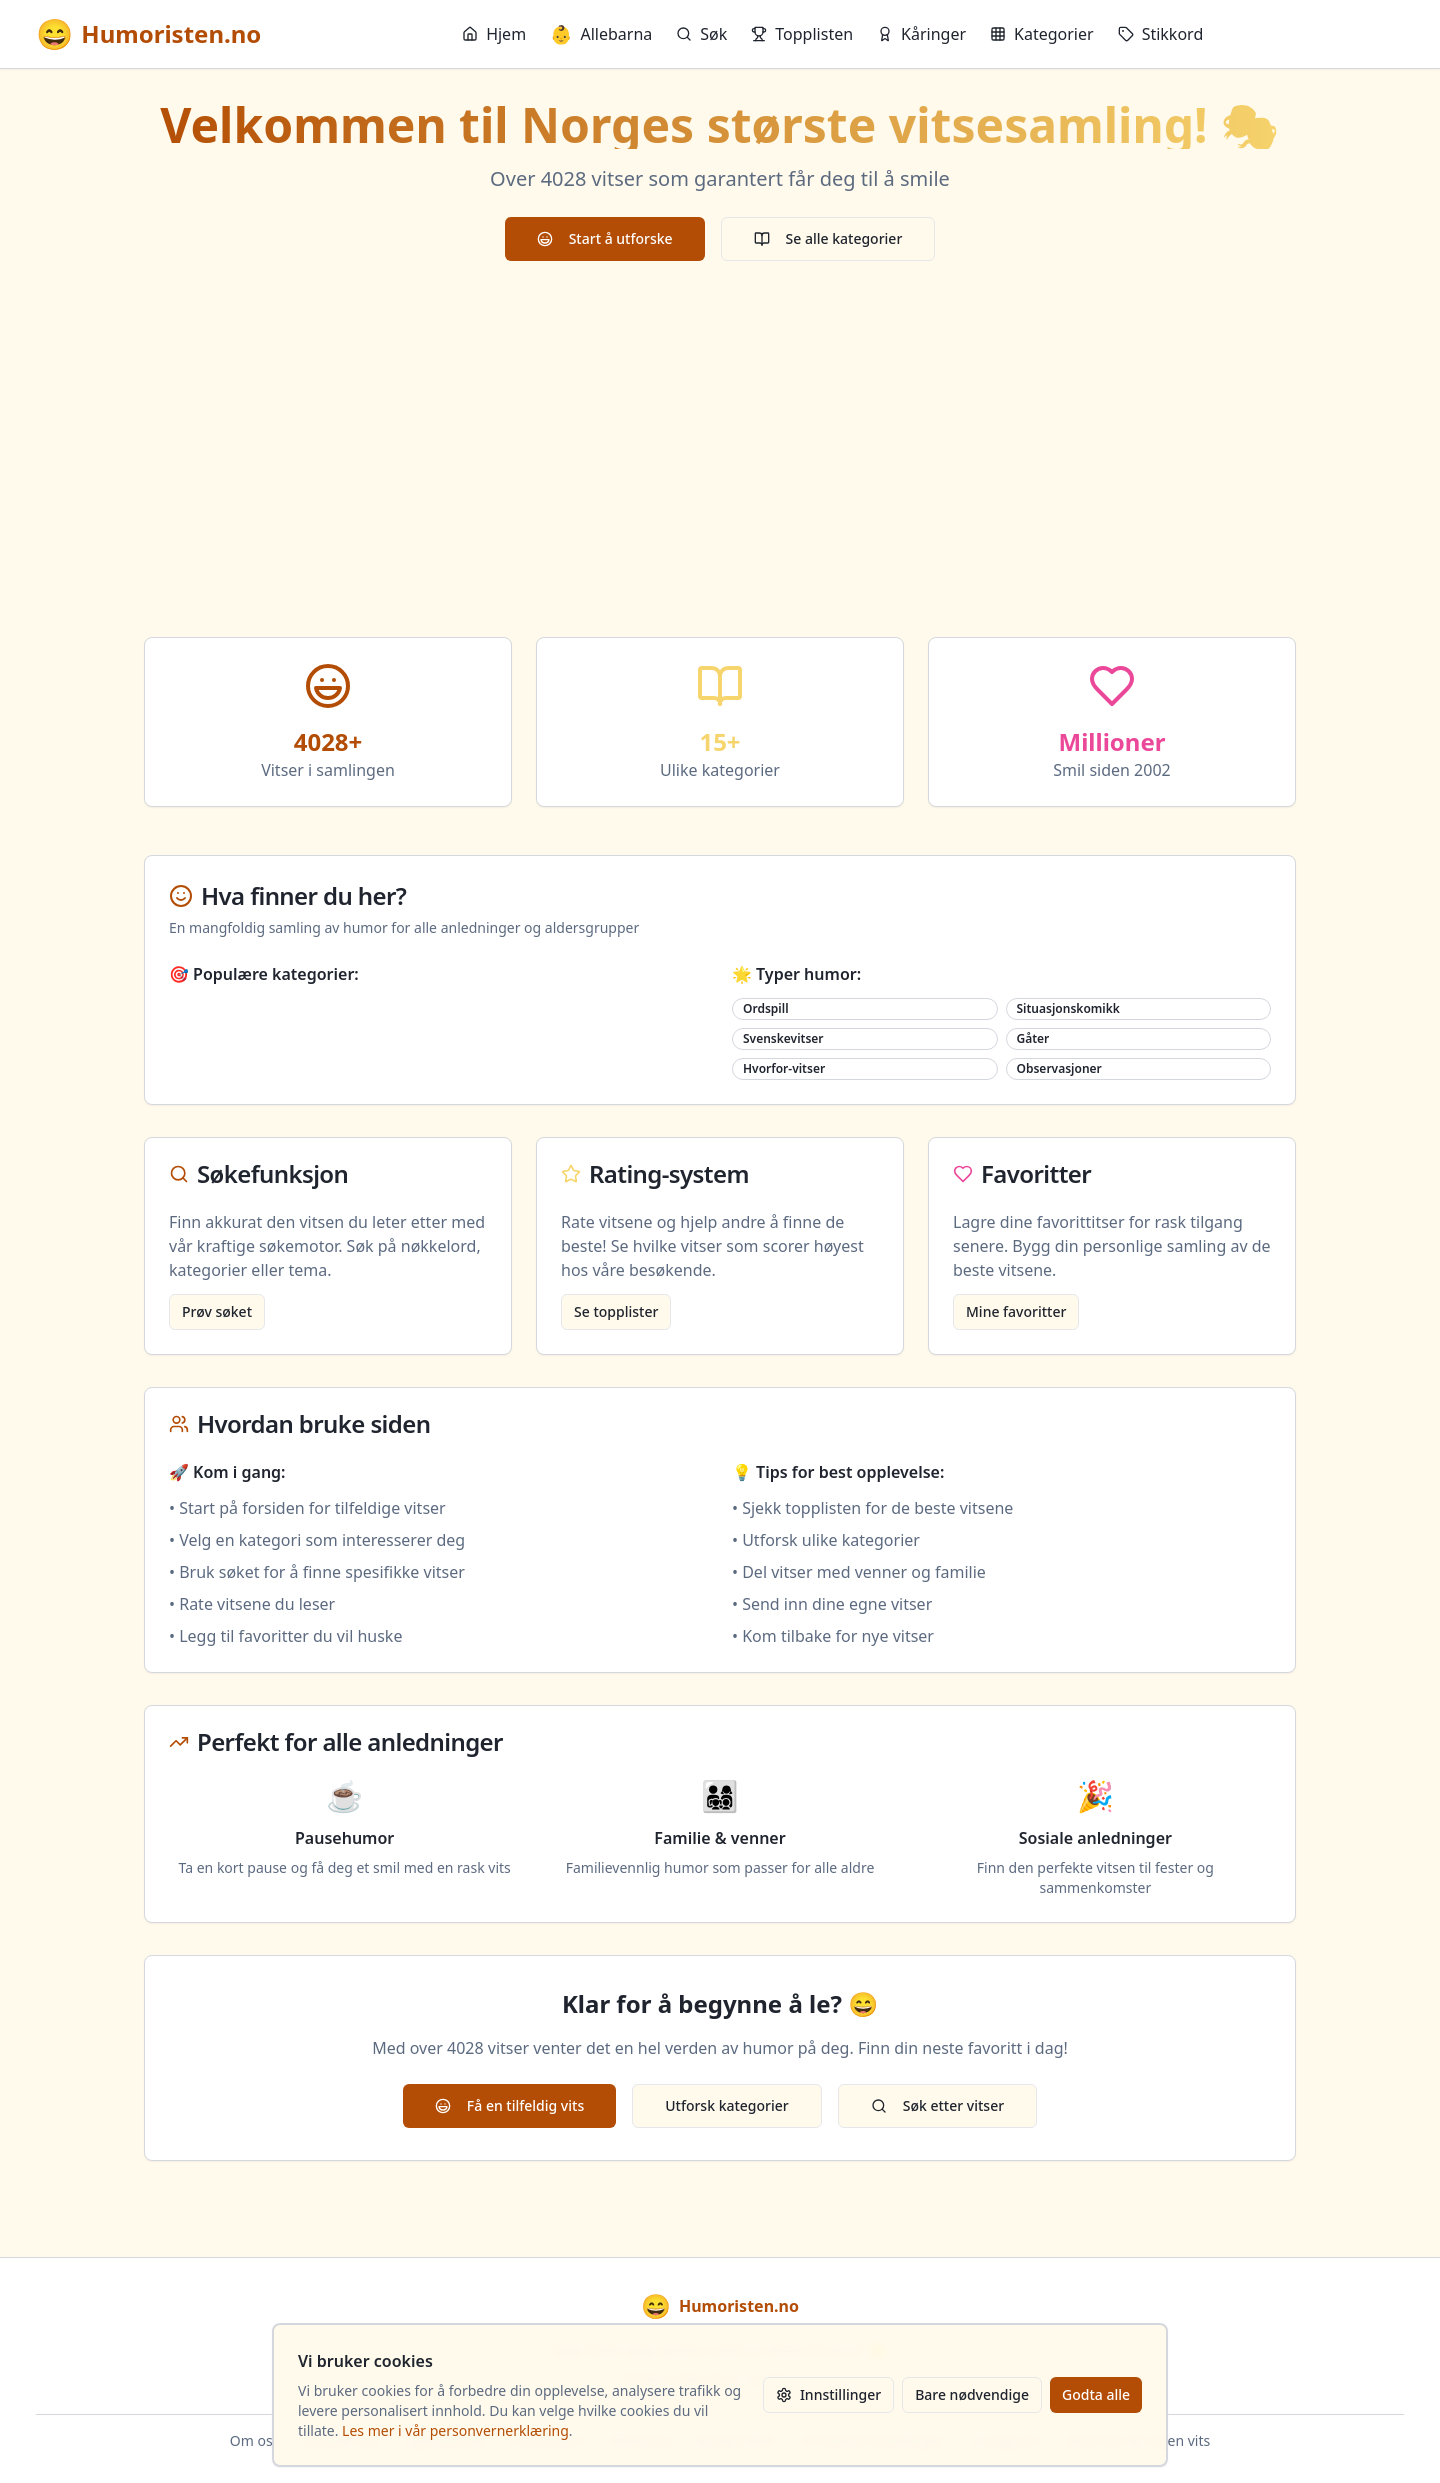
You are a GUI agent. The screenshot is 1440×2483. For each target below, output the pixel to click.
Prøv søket (217, 1311)
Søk (701, 34)
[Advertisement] (720, 449)
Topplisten (802, 34)
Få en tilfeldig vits (509, 2105)
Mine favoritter (1016, 1311)
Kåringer (921, 34)
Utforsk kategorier (727, 2105)
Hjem (494, 34)
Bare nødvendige (972, 2394)
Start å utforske (605, 238)
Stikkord (1161, 34)
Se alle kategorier (828, 238)
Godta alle (1096, 2394)
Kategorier (1042, 34)
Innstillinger (828, 2394)
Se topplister (616, 1311)
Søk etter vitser (937, 2105)
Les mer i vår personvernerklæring (455, 2430)
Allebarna (601, 34)
